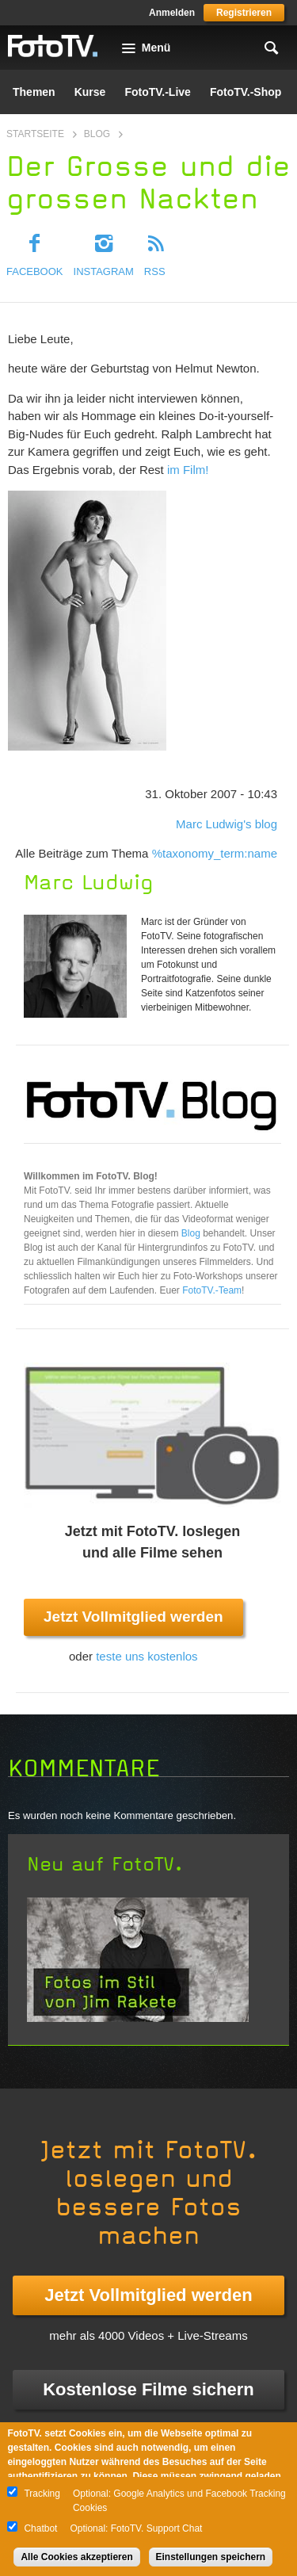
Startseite (35, 134)
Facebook (34, 271)
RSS (155, 271)
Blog (97, 134)
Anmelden (172, 12)
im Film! (188, 469)
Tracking (42, 2493)
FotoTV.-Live (157, 92)
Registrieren (244, 12)
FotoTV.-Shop (245, 92)
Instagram (104, 271)
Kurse (90, 92)
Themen (34, 92)
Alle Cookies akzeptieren (76, 2557)
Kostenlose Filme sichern (148, 2389)
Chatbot (40, 2528)
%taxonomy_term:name (214, 853)
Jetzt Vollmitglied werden (133, 1616)
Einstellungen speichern (211, 2557)
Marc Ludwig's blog (226, 824)
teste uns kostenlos (146, 1656)
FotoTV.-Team (212, 1290)
